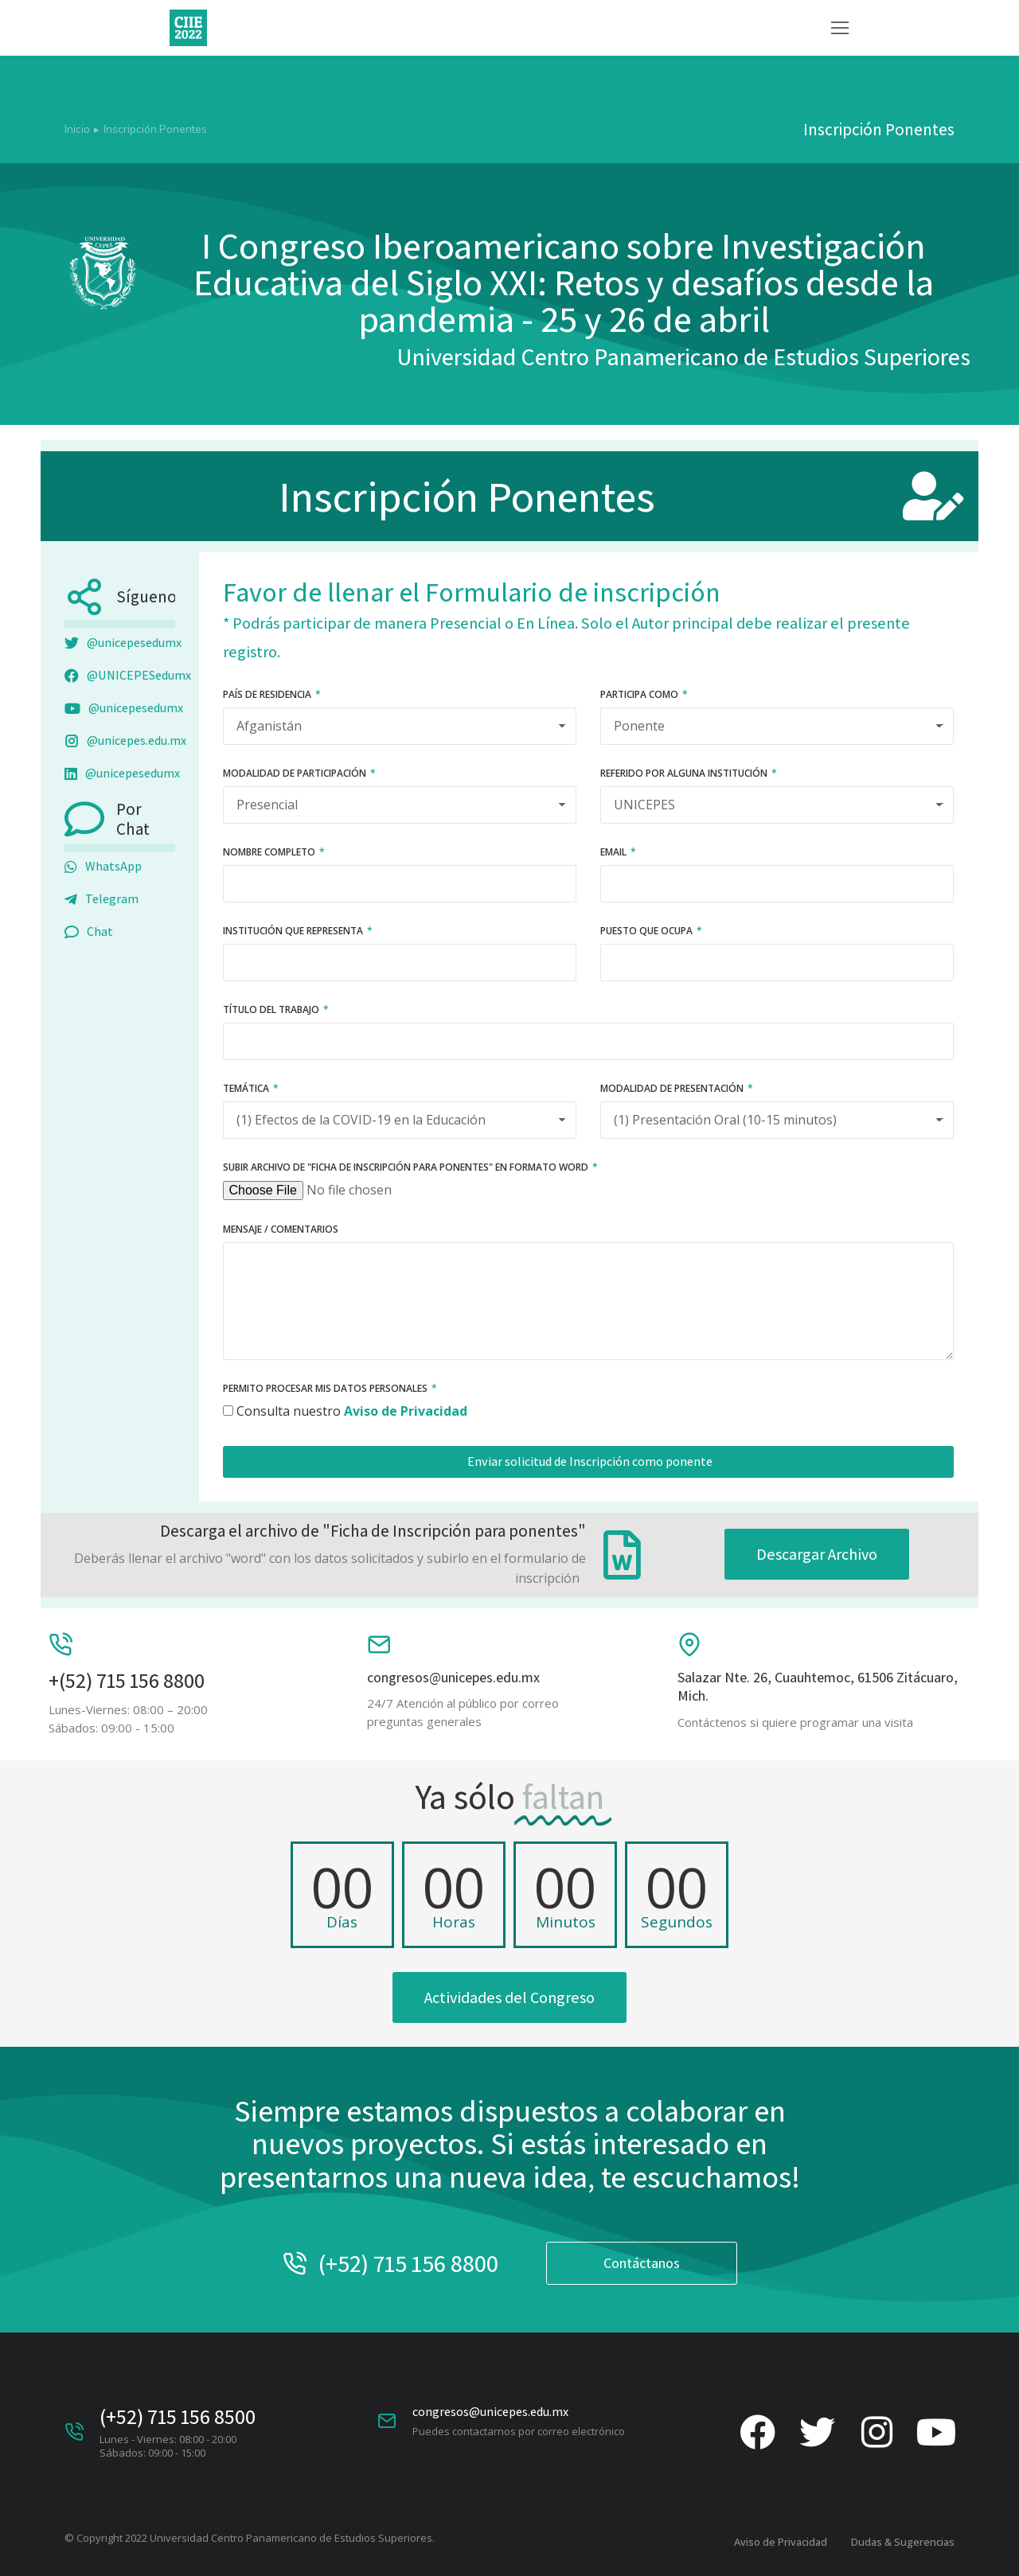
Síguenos (150, 596)
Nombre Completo (270, 853)
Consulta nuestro (351, 1411)
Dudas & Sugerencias (903, 2542)
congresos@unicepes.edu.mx (453, 1677)
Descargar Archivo (816, 1554)
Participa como (640, 695)
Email (614, 853)
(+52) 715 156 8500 (178, 2416)
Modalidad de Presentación (673, 1089)
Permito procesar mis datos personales (326, 1389)
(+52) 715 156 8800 (408, 2263)
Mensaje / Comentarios (280, 1230)
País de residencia (268, 695)
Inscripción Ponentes (467, 496)
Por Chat (133, 819)
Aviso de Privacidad (780, 2542)
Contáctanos (641, 2263)
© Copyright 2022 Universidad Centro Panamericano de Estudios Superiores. (249, 2538)
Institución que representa (294, 931)
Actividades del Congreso (509, 1997)
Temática (247, 1089)
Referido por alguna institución (685, 774)
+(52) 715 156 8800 (127, 1679)
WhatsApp (103, 867)
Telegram (101, 899)
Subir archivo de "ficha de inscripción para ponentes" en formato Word (407, 1168)
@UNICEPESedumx (127, 676)
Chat (88, 932)
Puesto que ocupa (647, 931)
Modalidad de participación (296, 774)
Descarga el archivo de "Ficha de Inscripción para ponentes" (373, 1530)
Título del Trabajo (272, 1010)
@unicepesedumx (123, 643)
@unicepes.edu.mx (125, 741)
